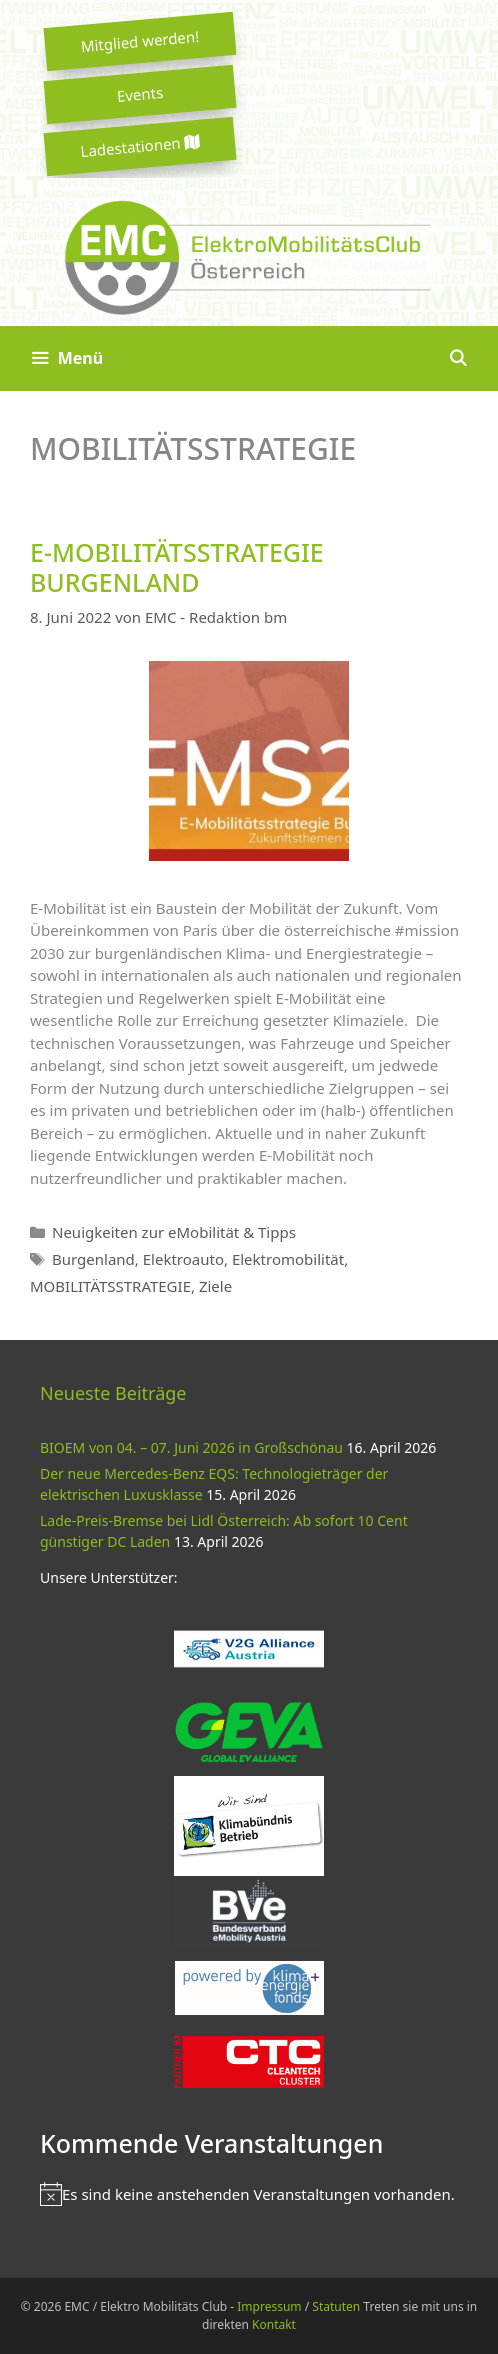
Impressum (269, 2306)
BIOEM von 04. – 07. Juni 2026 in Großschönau (191, 1447)
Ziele (215, 1286)
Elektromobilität (288, 1259)
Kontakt (274, 2324)
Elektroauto (183, 1259)
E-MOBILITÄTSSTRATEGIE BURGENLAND (177, 567)
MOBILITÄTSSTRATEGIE (110, 1286)
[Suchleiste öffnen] (457, 358)
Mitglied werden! (140, 41)
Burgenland (93, 1259)
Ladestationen (140, 146)
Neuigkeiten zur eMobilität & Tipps (174, 1232)
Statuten (336, 2306)
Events (140, 94)
